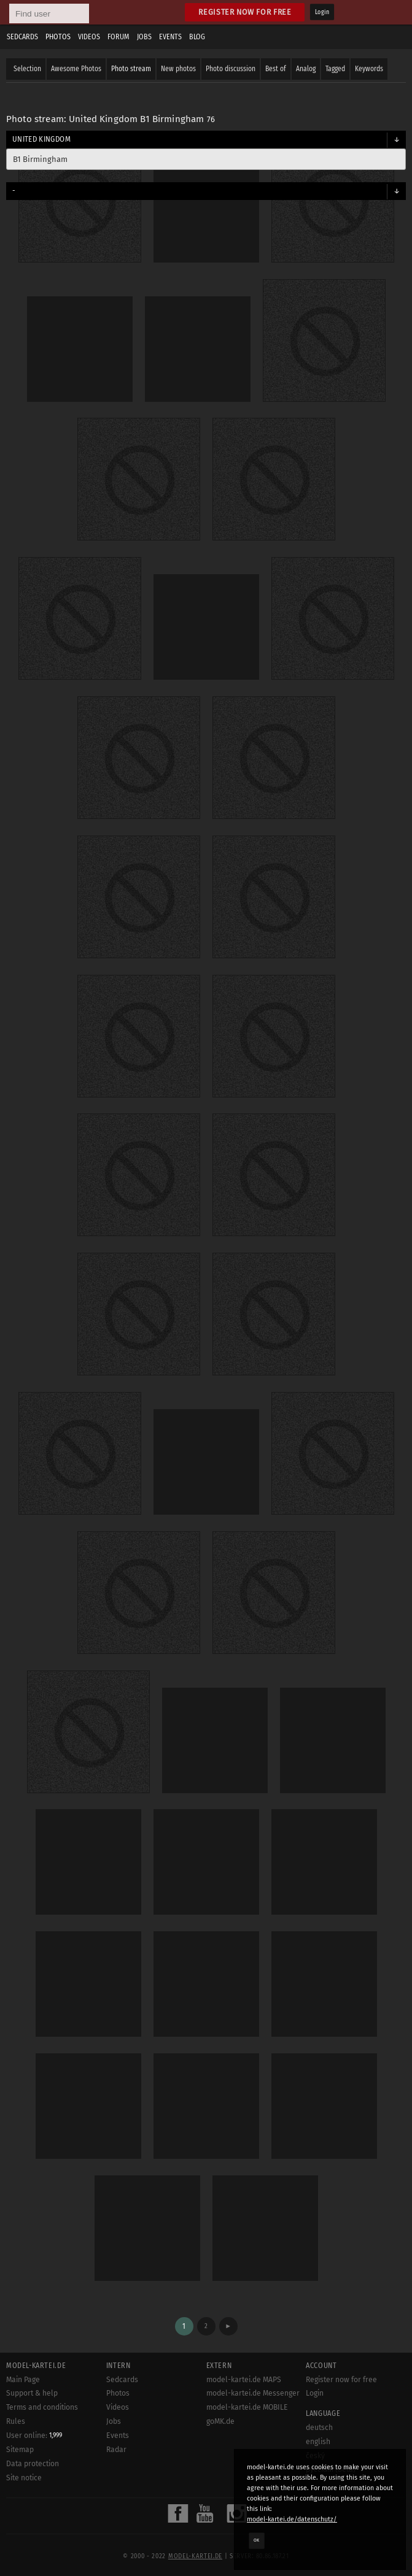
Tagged (335, 68)
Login (322, 12)
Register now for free (244, 12)
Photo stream (131, 68)
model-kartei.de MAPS (243, 2379)
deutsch (319, 2427)
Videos (89, 37)
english (318, 2441)
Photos (58, 37)
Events (170, 37)
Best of (275, 68)
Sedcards (22, 37)
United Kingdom (41, 139)
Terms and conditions (42, 2407)
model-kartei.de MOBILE (247, 2407)
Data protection (32, 2463)
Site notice (24, 2478)
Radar (116, 2449)
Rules (15, 2421)
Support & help (32, 2393)
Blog (197, 37)
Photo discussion (230, 68)
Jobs (144, 37)
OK (257, 2540)
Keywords (369, 68)
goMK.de (220, 2421)
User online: (34, 2435)
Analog (306, 68)
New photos (178, 68)
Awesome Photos (76, 68)
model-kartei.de (195, 2556)
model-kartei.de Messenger (253, 2393)
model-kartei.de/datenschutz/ (292, 2519)
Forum (118, 37)
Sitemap (20, 2449)
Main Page (23, 2379)
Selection (27, 68)
